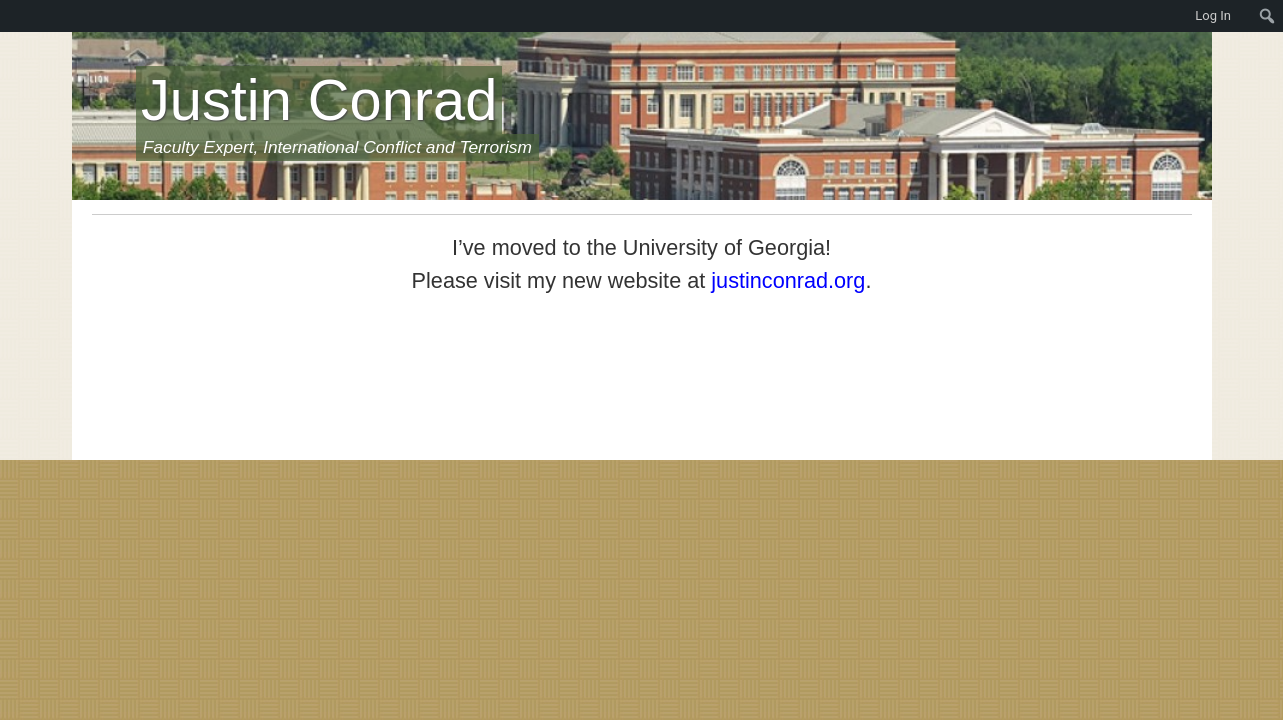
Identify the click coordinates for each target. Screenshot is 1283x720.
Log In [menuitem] (1213, 15)
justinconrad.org (788, 280)
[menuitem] (10, 16)
